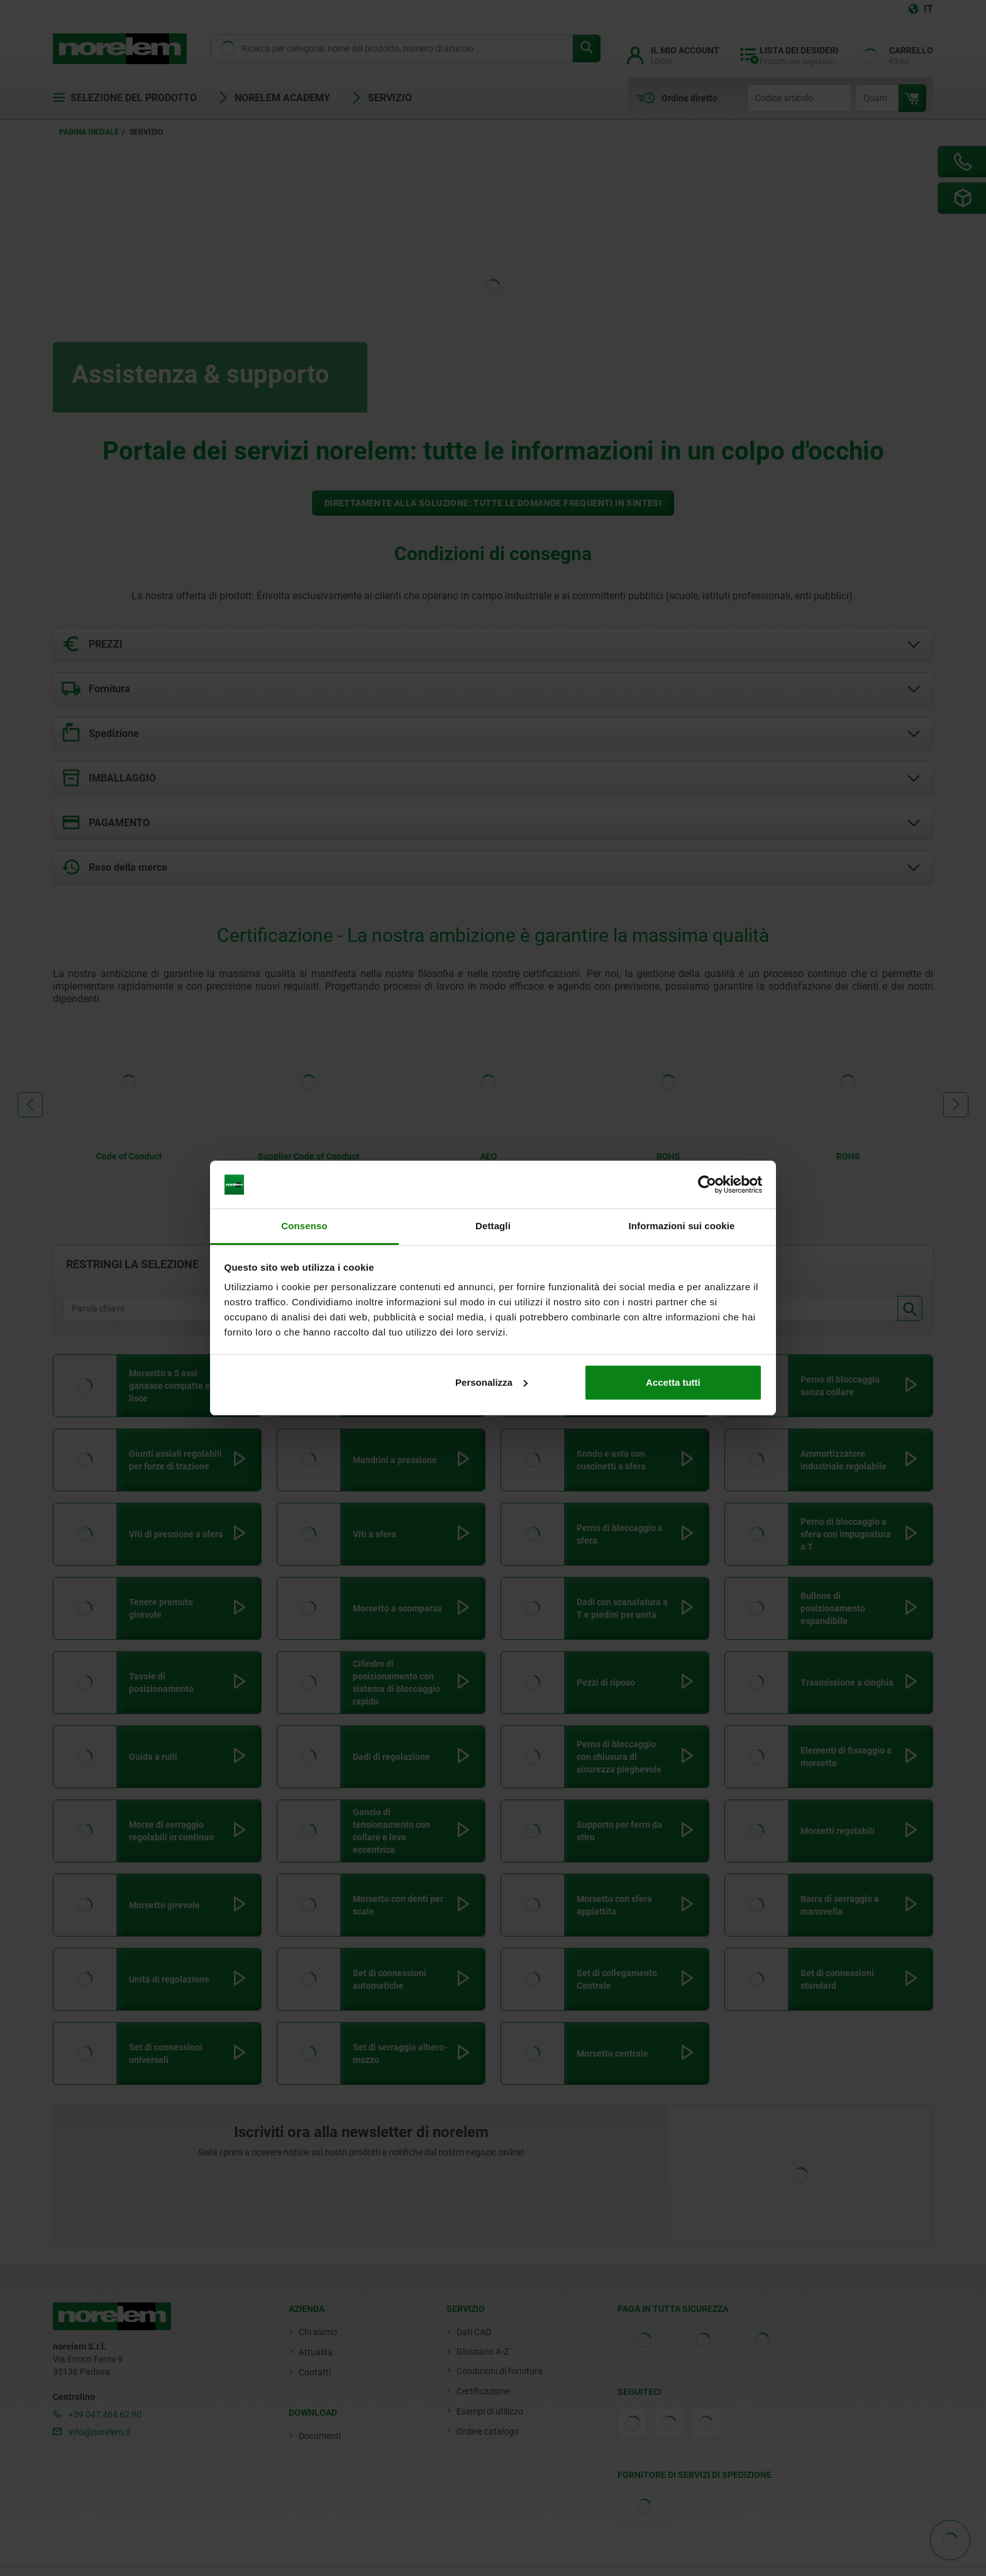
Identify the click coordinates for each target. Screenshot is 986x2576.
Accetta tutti (673, 1382)
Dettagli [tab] (493, 1225)
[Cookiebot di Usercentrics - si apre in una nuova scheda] (707, 1184)
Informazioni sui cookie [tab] (682, 1225)
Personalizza (491, 1382)
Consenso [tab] (304, 1225)
